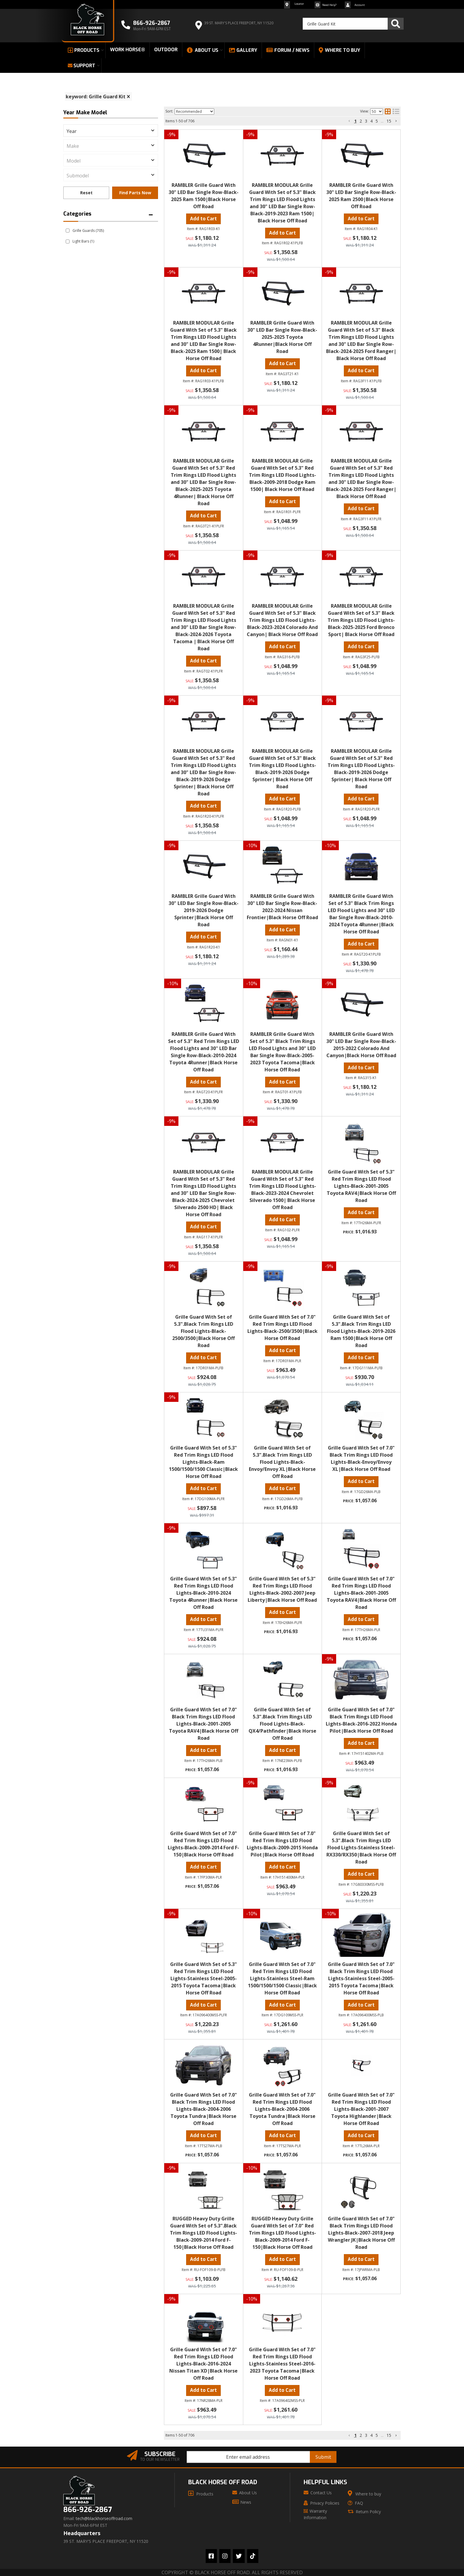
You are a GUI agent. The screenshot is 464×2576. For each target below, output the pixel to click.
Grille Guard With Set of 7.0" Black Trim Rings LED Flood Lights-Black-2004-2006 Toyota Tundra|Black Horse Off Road (203, 2109)
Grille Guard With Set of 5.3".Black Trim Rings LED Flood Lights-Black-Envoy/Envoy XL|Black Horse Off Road (282, 1462)
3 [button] (366, 2435)
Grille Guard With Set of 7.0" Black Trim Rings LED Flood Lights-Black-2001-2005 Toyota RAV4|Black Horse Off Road (203, 1723)
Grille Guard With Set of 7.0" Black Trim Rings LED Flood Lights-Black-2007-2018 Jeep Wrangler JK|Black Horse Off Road (361, 2232)
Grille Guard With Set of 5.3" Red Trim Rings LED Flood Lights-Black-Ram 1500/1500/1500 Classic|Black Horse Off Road (203, 1462)
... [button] (382, 2435)
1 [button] (355, 2435)
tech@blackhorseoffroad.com (104, 2518)
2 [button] (361, 2435)
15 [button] (388, 2435)
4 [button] (371, 2435)
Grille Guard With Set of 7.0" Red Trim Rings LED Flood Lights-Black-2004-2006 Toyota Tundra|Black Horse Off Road (282, 2109)
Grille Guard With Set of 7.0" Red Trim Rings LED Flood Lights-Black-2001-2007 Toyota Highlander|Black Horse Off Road (361, 2109)
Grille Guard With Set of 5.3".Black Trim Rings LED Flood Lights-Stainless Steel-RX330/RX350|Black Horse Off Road (361, 1847)
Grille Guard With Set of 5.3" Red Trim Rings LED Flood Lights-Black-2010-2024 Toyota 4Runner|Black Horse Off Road (203, 1592)
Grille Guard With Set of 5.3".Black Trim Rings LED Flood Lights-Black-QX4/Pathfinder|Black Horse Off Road (282, 1723)
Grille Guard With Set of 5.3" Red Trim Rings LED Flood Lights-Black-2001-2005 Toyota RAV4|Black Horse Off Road (361, 1186)
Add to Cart (203, 1227)
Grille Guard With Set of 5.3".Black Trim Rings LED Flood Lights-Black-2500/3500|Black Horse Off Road (203, 1331)
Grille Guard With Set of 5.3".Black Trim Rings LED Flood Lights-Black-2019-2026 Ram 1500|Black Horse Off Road (361, 1331)
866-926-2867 (87, 2509)
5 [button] (377, 2435)
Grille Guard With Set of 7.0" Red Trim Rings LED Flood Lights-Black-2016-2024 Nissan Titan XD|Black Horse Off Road (203, 2363)
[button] (349, 2435)
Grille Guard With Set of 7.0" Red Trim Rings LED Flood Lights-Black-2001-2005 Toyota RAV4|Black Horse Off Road (361, 1592)
